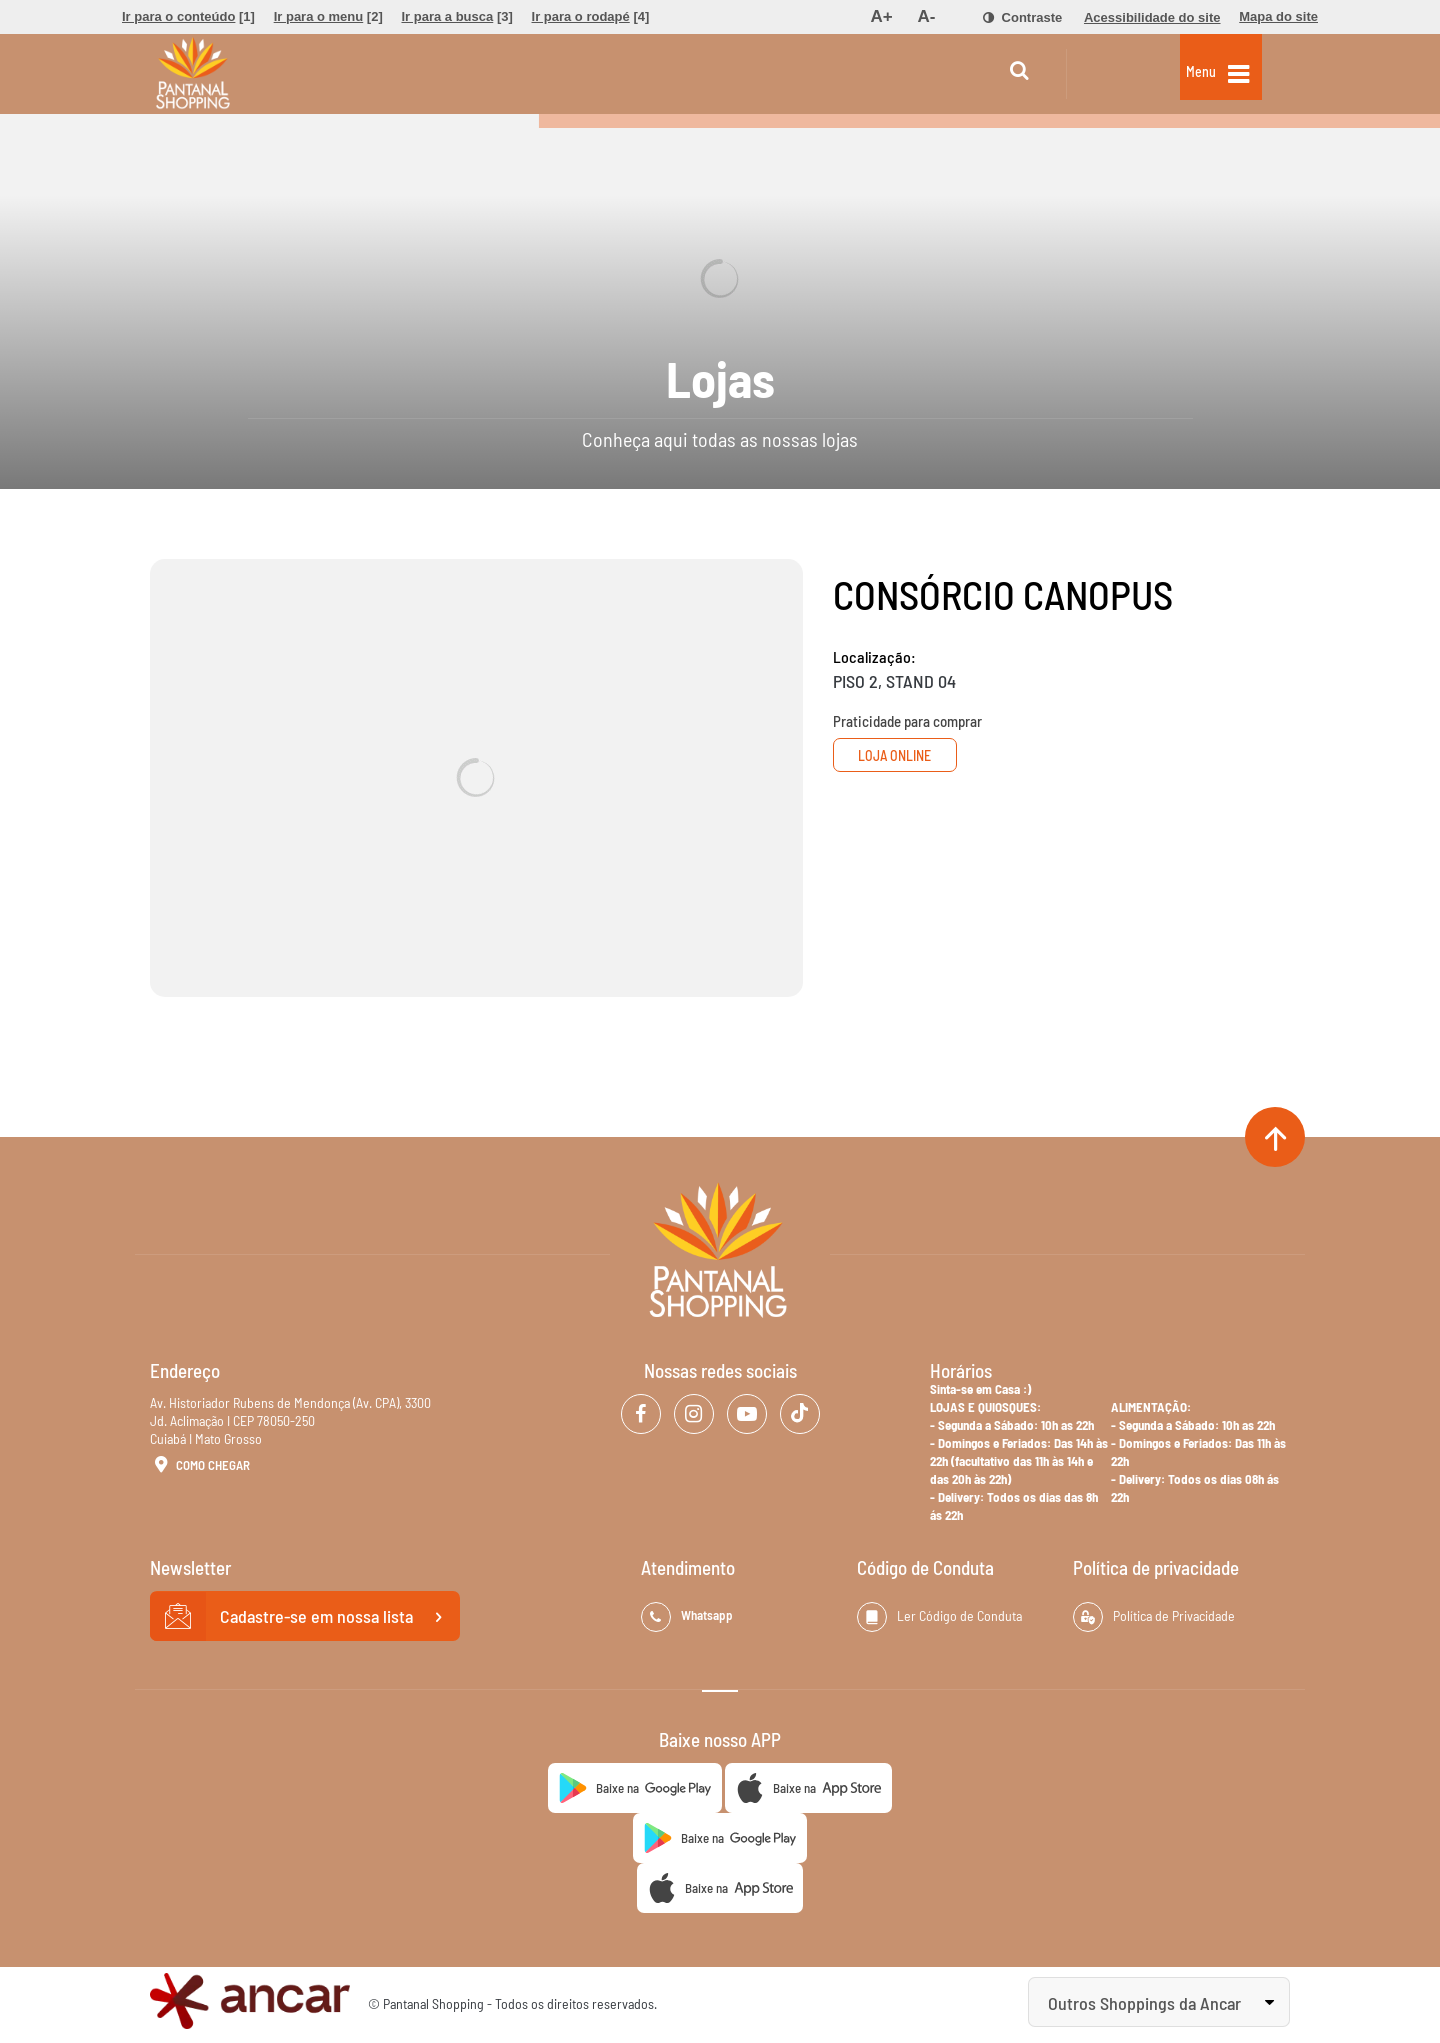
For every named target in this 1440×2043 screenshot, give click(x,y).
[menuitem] (188, 17)
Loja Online (907, 755)
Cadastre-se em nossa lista (305, 1617)
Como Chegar (200, 1466)
